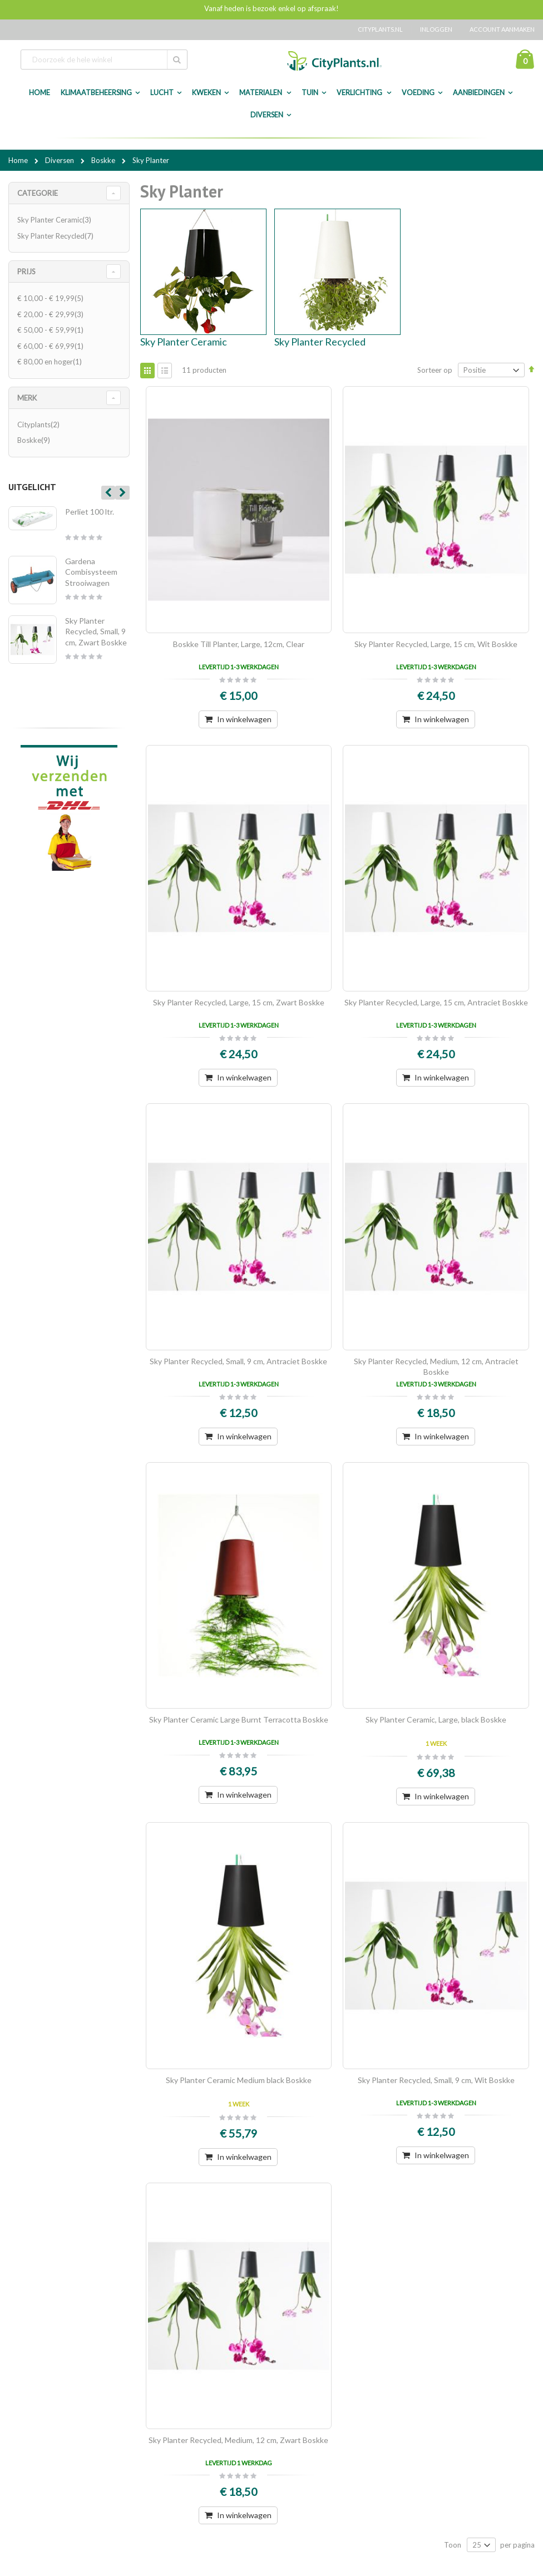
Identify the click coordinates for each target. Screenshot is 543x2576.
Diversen (266, 115)
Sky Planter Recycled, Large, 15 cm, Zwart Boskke (238, 1002)
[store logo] (334, 61)
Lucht (162, 92)
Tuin (310, 92)
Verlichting (360, 92)
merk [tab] (27, 397)
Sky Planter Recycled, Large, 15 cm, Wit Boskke (435, 644)
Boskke (104, 160)
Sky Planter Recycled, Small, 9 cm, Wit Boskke (436, 2080)
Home (18, 160)
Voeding (418, 92)
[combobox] (104, 60)
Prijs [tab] (26, 271)
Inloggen (436, 29)
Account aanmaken (502, 29)
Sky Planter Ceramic (183, 341)
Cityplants (39, 424)
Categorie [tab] (37, 193)
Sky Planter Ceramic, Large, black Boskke (436, 1719)
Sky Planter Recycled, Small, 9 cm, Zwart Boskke (96, 631)
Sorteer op (434, 370)
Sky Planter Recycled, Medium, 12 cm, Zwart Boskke (238, 2440)
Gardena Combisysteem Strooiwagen (91, 572)
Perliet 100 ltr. (89, 511)
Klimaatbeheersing (96, 92)
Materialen (261, 92)
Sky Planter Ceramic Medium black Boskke (239, 2080)
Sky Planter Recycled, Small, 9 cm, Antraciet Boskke (238, 1361)
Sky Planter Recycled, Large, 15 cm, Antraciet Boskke (436, 1002)
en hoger (51, 361)
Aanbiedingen (479, 92)
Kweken (206, 92)
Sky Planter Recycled (320, 341)
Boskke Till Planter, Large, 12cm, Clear (238, 644)
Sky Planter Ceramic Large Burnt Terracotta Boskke (238, 1719)
